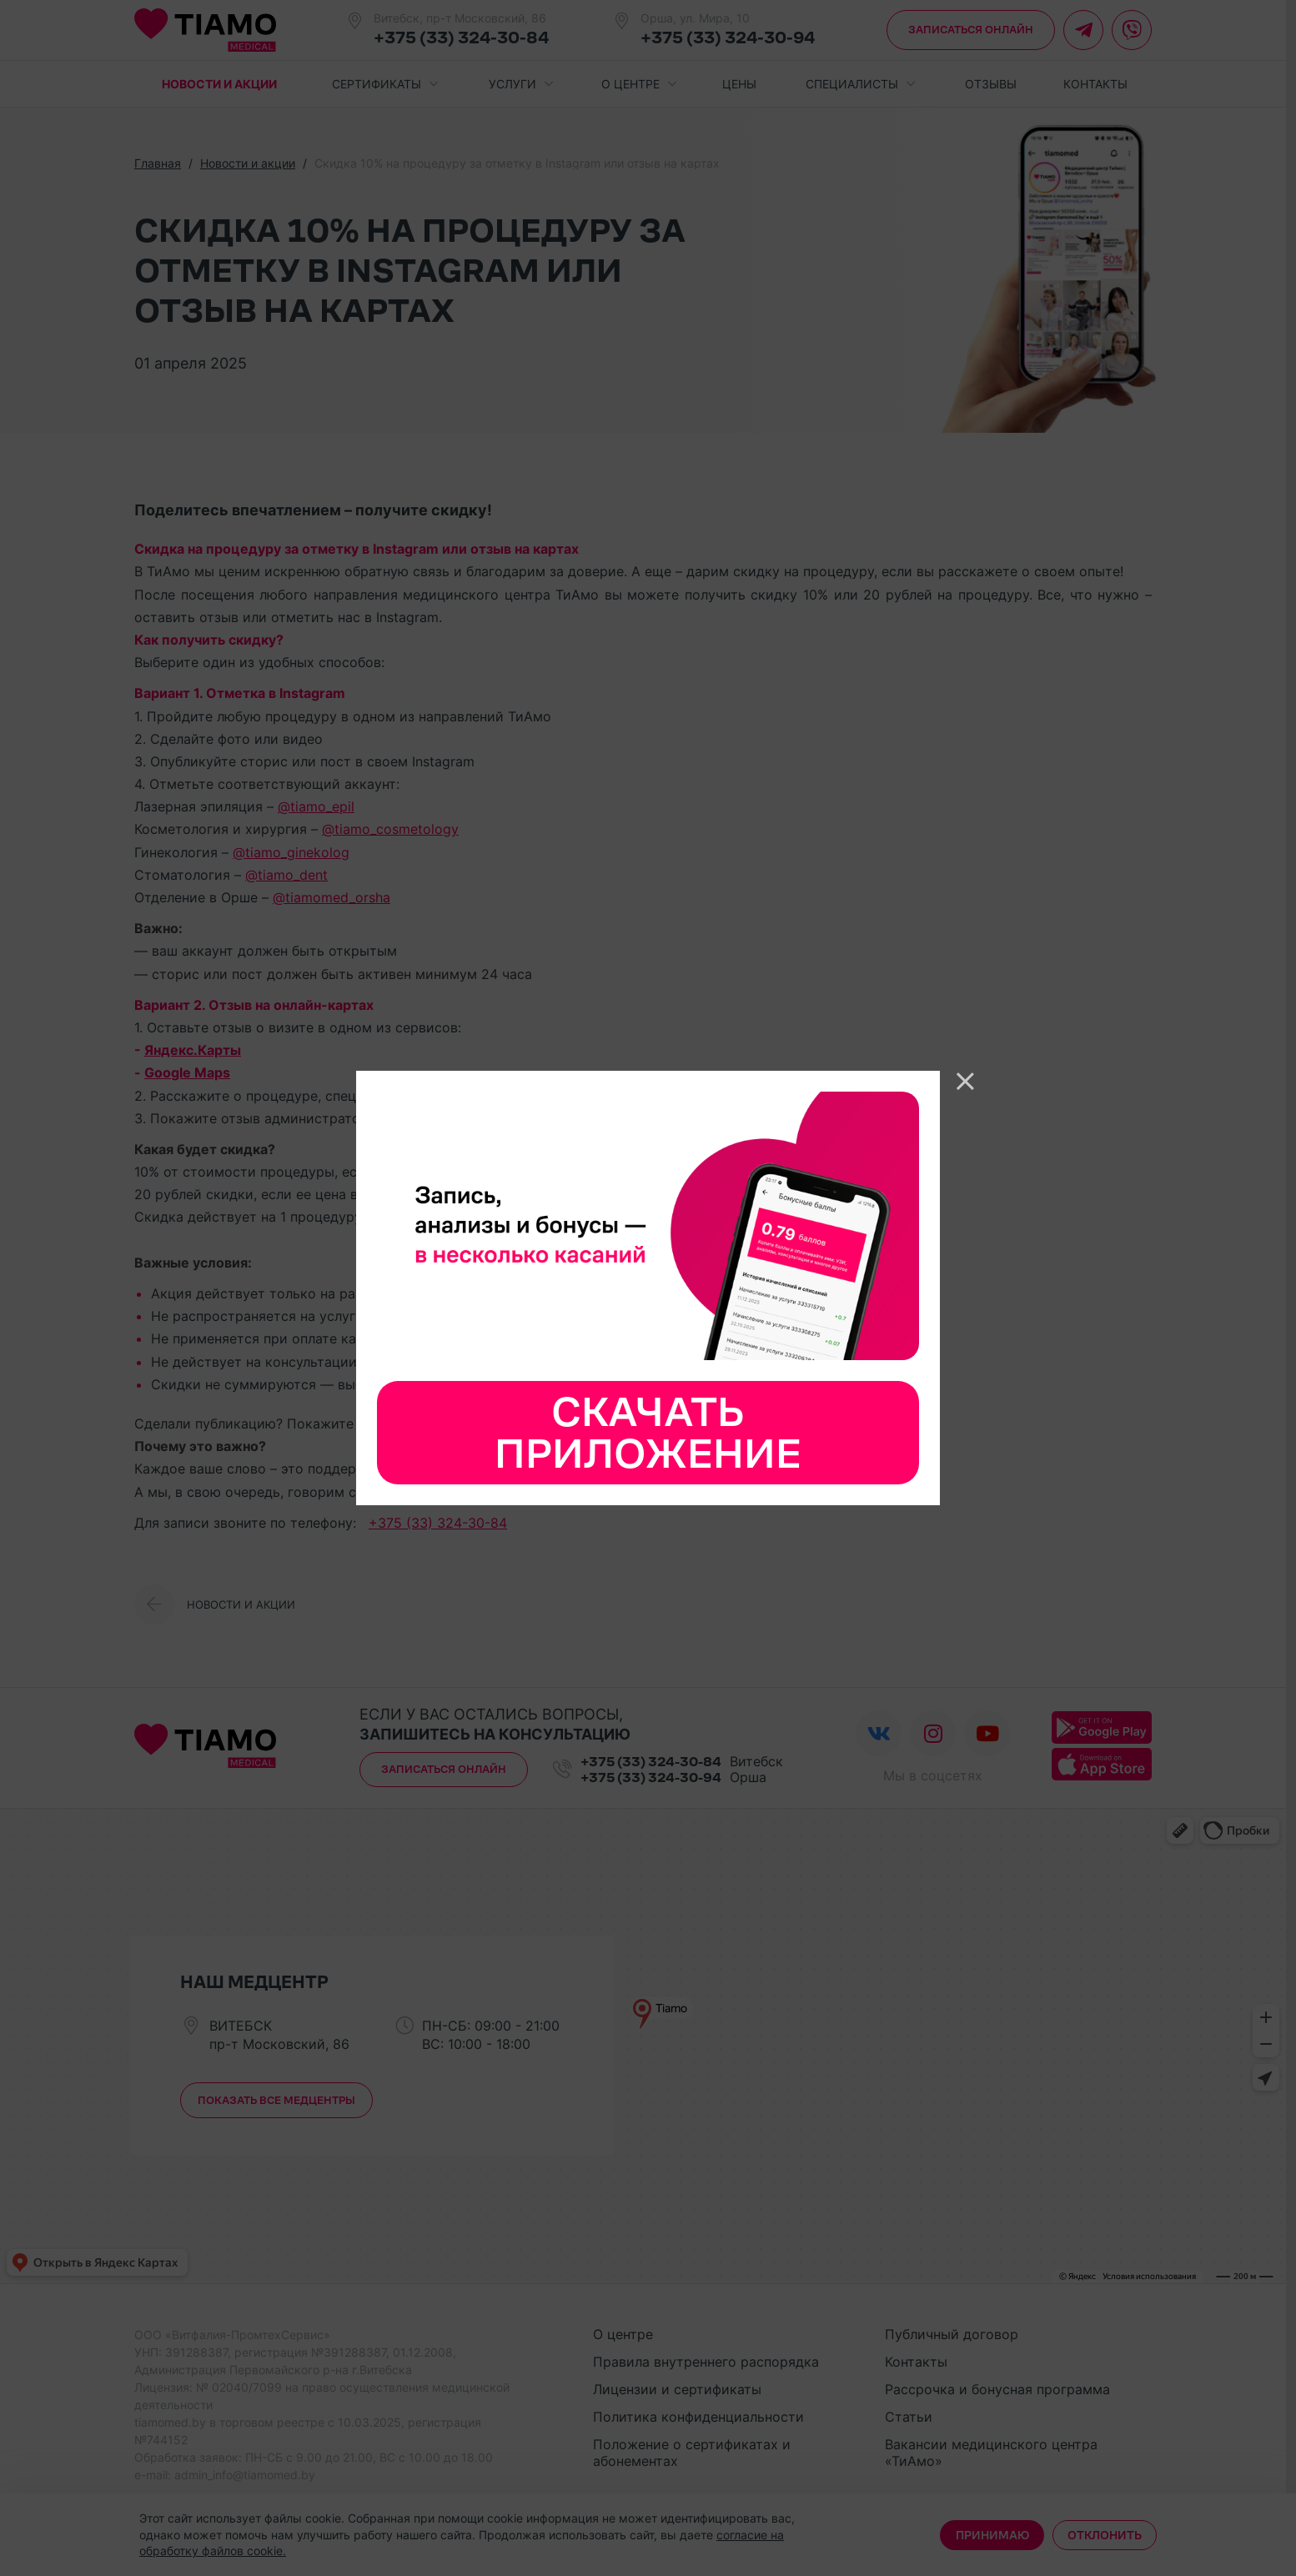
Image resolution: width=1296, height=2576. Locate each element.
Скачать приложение (648, 1432)
